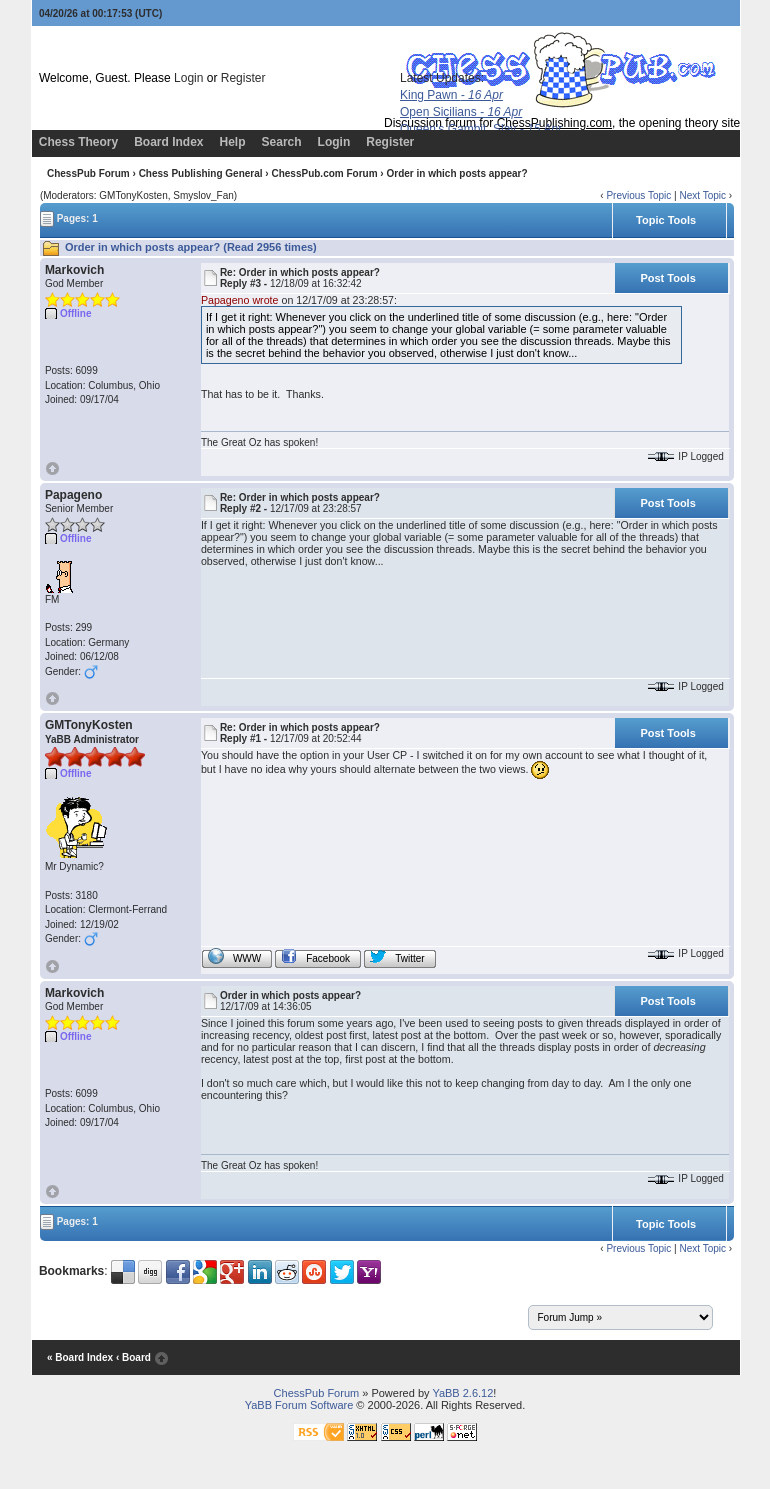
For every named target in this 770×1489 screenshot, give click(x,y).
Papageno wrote (240, 300)
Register (243, 78)
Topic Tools (666, 220)
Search (282, 142)
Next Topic (702, 195)
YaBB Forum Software (299, 1405)
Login (188, 78)
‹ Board (133, 1357)
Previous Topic (638, 195)
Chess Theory (78, 142)
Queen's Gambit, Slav (481, 129)
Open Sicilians (461, 112)
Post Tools (667, 278)
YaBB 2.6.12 (462, 1393)
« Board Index (80, 1357)
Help (233, 142)
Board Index (168, 142)
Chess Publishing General (201, 173)
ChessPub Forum (88, 173)
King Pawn (451, 95)
